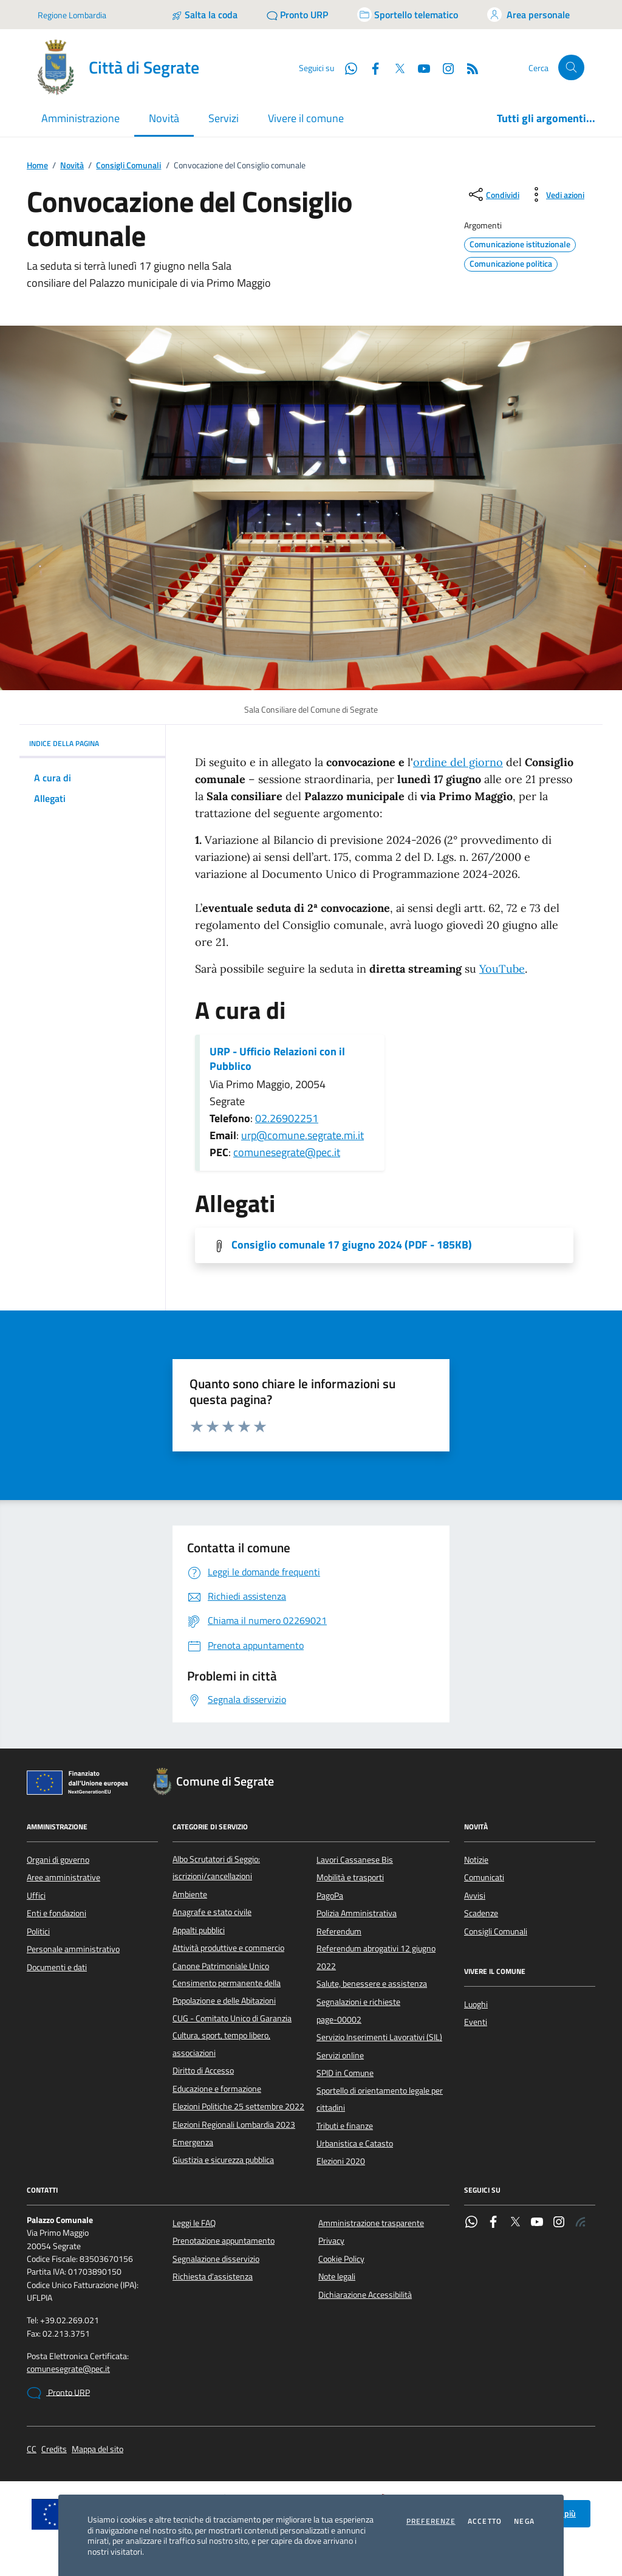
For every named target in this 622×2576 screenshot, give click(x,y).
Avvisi (474, 1895)
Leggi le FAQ (194, 2223)
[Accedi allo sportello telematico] (408, 14)
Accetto (485, 2521)
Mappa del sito (97, 2449)
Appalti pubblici (199, 1930)
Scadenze (481, 1913)
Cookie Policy (341, 2259)
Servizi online (340, 2055)
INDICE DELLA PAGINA (92, 743)
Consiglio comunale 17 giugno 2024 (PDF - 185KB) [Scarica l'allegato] (351, 1245)
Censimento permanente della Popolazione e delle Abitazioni (227, 1991)
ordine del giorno (458, 762)
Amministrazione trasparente (371, 2223)
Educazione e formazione (217, 2088)
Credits (54, 2449)
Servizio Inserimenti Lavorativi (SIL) (379, 2037)
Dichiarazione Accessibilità (365, 2294)
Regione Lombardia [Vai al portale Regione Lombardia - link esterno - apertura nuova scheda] (72, 15)
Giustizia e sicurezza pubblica (223, 2160)
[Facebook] (370, 67)
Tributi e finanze (344, 2125)
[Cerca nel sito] (571, 68)
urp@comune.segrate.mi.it (302, 1135)
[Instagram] (443, 67)
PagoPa (329, 1895)
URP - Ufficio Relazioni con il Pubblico (277, 1059)
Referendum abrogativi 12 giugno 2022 (376, 1957)
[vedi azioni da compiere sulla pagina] (555, 194)
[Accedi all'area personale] (528, 14)
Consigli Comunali (128, 165)
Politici (38, 1931)
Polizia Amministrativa (356, 1913)
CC (31, 2449)
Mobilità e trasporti (350, 1877)
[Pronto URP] (297, 14)
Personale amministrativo (73, 1949)
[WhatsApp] (346, 67)
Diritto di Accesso (203, 2070)
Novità (72, 165)
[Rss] (468, 67)
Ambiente (190, 1894)
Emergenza (193, 2142)
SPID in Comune (345, 2073)
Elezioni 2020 (340, 2161)
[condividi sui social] (493, 194)
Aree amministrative (63, 1877)
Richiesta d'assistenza (213, 2276)
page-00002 (338, 2019)
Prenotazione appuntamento (224, 2240)
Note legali (336, 2276)
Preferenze (431, 2521)
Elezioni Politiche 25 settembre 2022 (238, 2106)
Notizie (476, 1859)
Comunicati (484, 1877)
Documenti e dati (57, 1967)
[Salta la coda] (204, 14)
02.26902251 (286, 1118)
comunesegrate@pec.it (286, 1152)
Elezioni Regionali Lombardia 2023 (234, 2124)
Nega (524, 2521)
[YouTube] (419, 67)
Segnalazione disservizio (216, 2259)
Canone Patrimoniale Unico (221, 1966)
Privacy (331, 2240)
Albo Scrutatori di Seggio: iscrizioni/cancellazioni (216, 1867)
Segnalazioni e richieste (358, 2002)
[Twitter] (395, 67)
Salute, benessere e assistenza (371, 1983)
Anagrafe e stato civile (212, 1912)
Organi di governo (58, 1859)
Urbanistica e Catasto (354, 2143)
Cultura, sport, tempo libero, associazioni (221, 2044)
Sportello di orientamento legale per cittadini (379, 2099)
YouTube (502, 969)
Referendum (338, 1931)
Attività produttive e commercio (228, 1947)
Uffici (36, 1895)
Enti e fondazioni (56, 1913)
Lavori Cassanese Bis (354, 1859)
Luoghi (476, 2004)
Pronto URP (58, 2393)
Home (37, 165)
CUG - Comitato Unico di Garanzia (232, 2018)
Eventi (475, 2022)
